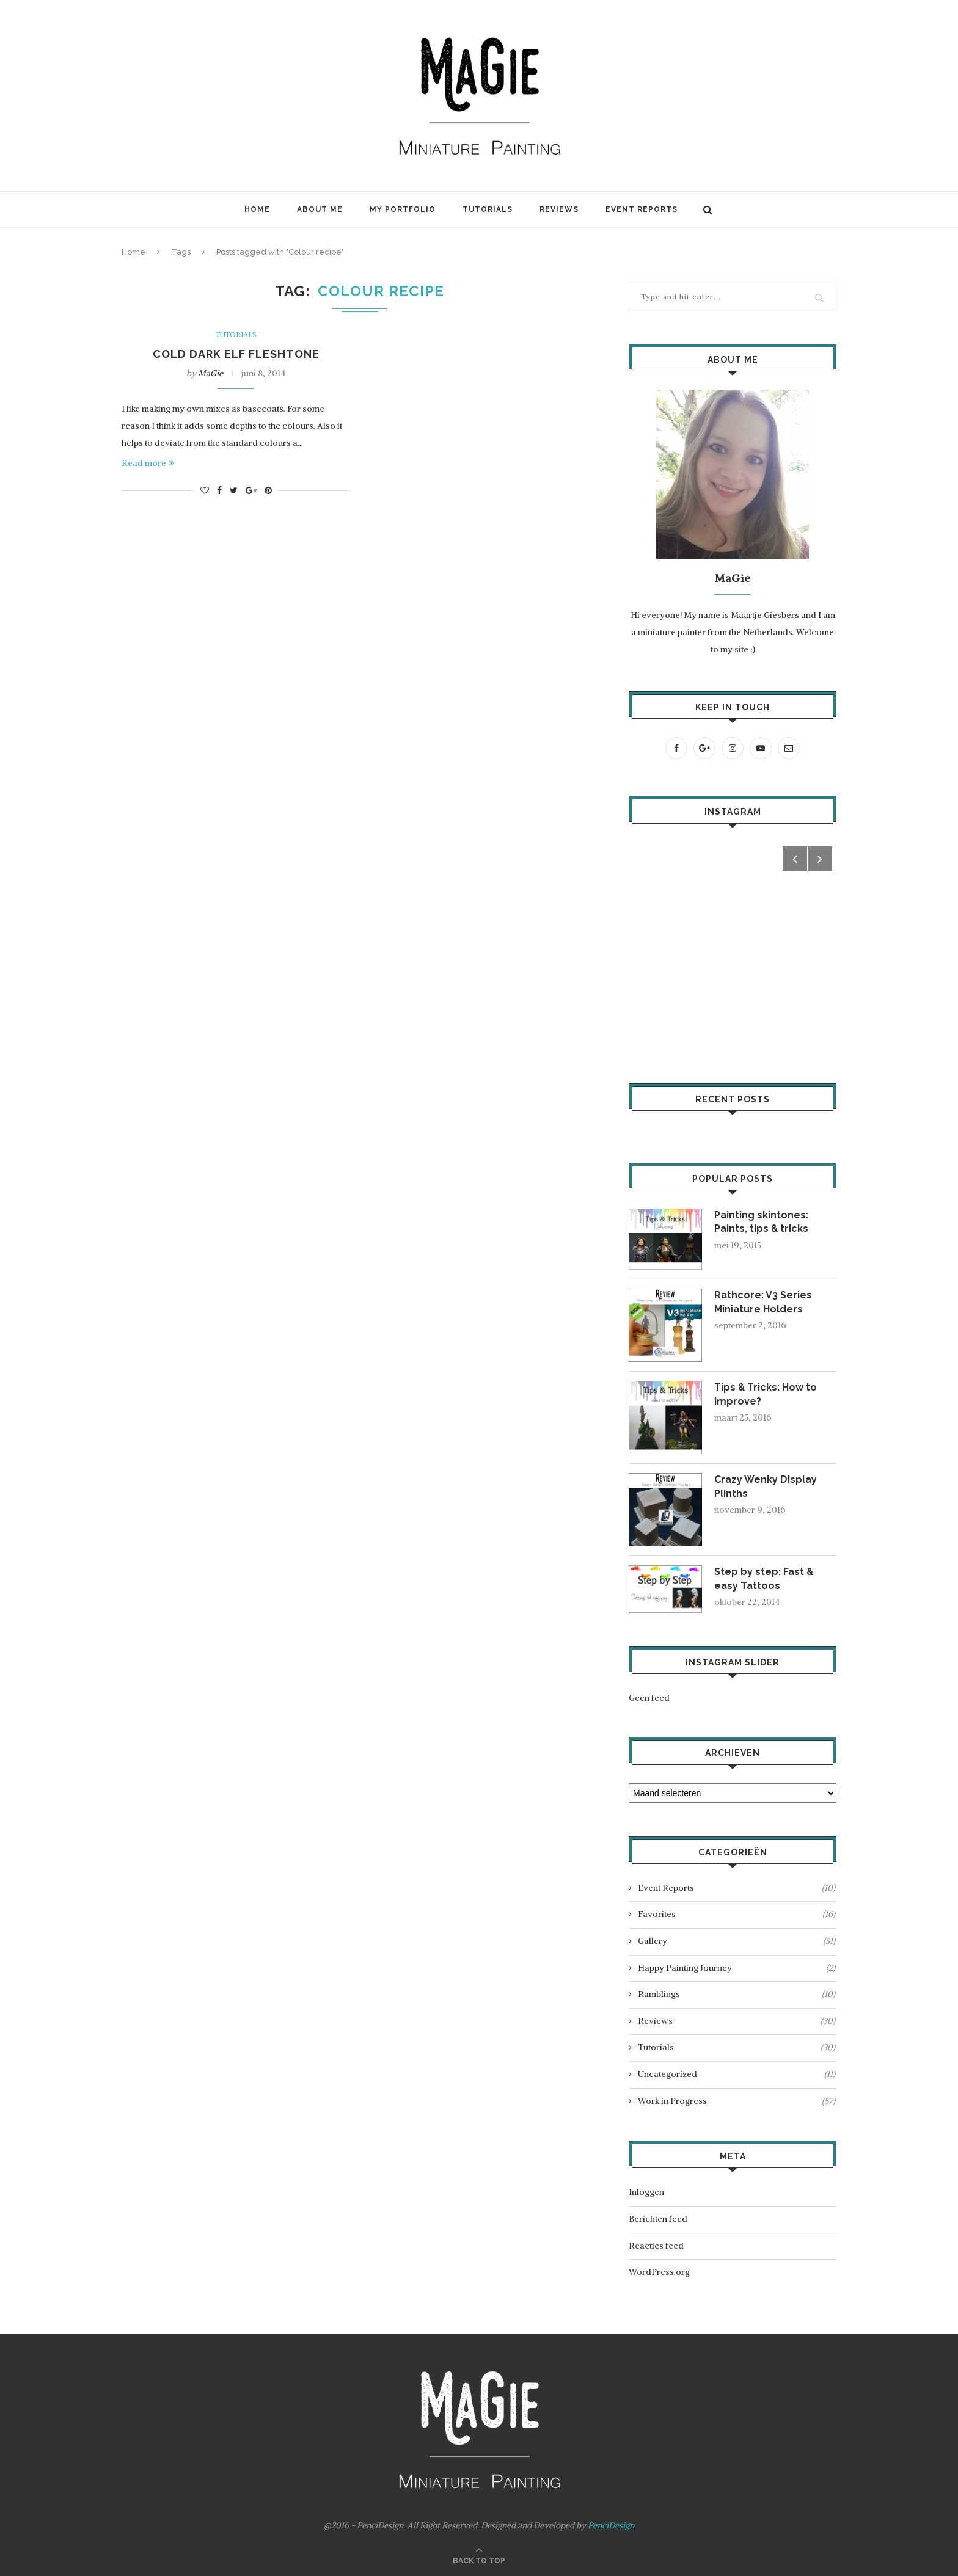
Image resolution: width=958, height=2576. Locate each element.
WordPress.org (659, 2271)
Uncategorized (736, 2074)
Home (257, 209)
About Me (320, 209)
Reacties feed (656, 2245)
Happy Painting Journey (736, 1968)
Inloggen (646, 2191)
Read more (148, 462)
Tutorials (488, 209)
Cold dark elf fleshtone (236, 353)
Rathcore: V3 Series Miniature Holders (763, 1301)
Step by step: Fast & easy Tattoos (764, 1578)
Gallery (736, 1941)
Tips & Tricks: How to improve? (766, 1393)
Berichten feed (658, 2218)
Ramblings (736, 1994)
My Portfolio (403, 209)
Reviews (559, 209)
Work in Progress (736, 2101)
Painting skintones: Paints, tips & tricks (762, 1221)
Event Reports (641, 209)
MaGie (210, 373)
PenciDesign (611, 2525)
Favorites (736, 1914)
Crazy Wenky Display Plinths (765, 1486)
